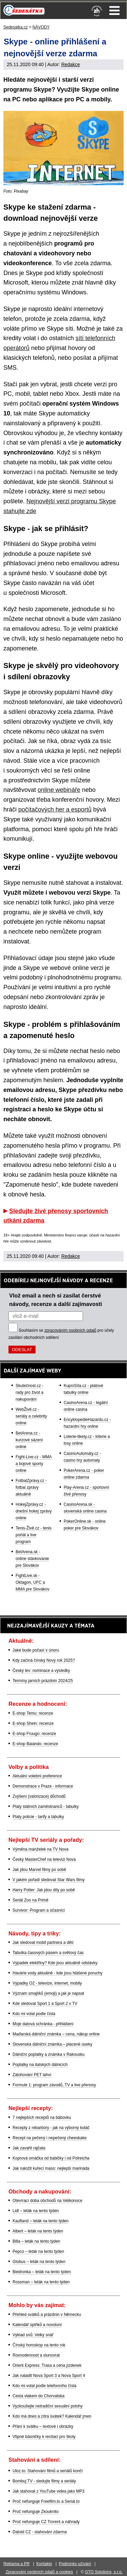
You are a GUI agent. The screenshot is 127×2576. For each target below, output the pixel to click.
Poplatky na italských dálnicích (40, 2064)
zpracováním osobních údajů (70, 1330)
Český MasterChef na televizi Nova (44, 1859)
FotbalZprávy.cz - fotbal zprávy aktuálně (31, 1487)
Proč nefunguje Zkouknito (36, 2511)
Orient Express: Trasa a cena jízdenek (47, 2365)
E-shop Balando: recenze (35, 1743)
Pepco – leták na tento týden (38, 2251)
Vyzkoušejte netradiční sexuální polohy (48, 2406)
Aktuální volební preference (37, 1776)
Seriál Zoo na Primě (30, 1900)
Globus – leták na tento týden (39, 2261)
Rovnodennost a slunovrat (36, 2355)
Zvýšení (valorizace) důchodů (39, 1796)
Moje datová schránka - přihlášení (43, 2024)
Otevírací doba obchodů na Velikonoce (47, 2200)
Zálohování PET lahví (32, 2074)
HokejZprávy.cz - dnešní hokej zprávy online (34, 1511)
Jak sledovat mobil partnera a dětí (43, 1942)
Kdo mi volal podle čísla (34, 2013)
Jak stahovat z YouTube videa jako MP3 (48, 2491)
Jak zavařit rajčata (29, 2148)
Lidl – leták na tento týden (36, 2210)
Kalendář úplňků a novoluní (37, 2324)
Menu (114, 10)
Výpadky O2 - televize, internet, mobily (47, 1983)
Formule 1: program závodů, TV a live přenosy (54, 2085)
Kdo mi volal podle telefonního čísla (45, 2385)
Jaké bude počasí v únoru (36, 1650)
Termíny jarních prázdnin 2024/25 (43, 1680)
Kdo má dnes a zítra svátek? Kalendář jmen (52, 2416)
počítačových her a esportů (54, 809)
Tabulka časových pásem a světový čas (48, 1952)
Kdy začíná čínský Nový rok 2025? (44, 1660)
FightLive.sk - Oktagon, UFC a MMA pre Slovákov (32, 1582)
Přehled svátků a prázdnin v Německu (47, 2314)
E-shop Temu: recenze (33, 1713)
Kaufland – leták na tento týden (40, 2221)
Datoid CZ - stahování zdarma (40, 2532)
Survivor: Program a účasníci (39, 1910)
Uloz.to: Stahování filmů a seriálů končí (48, 2470)
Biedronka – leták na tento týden (42, 2271)
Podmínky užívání (75, 2563)
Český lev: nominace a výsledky (41, 1670)
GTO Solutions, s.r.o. (104, 2572)
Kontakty (44, 2563)
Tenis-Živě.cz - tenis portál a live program (33, 1535)
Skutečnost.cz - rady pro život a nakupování (29, 1392)
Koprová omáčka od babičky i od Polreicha (51, 2158)
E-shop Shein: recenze (33, 1723)
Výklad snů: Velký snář (33, 2335)
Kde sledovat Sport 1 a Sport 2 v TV (45, 2003)
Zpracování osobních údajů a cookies (39, 2572)
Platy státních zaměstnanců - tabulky (46, 1806)
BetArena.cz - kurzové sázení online (29, 1440)
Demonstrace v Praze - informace (43, 1786)
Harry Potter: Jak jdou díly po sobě (44, 1890)
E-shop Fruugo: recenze (34, 1733)
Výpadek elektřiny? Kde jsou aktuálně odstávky (55, 1962)
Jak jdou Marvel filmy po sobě (39, 1869)
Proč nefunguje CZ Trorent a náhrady (46, 2521)
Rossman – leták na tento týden (41, 2282)
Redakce (70, 64)
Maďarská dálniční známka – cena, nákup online (56, 2034)
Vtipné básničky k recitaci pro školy (44, 2436)
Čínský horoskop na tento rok (39, 2345)
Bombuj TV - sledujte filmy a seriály (44, 2481)
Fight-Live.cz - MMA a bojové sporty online (34, 1464)
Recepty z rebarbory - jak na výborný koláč (51, 2127)
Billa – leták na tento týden (36, 2241)
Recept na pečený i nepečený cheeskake (50, 2137)
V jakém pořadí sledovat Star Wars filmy (49, 1879)
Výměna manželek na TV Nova (40, 1849)
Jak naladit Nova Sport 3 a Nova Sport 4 (49, 2375)
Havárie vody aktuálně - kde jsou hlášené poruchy (58, 1973)
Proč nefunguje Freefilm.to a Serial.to (46, 2501)
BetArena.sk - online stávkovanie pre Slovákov (32, 1558)
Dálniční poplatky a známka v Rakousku (49, 2054)
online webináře (59, 789)
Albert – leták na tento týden (38, 2231)
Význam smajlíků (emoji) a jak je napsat (48, 1993)
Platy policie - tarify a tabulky (38, 1816)
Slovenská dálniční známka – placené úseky (52, 2044)
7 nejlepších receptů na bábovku (42, 2117)
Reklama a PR (16, 2563)
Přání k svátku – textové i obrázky (43, 2426)
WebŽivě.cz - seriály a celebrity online (31, 1416)
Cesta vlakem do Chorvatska (38, 2396)
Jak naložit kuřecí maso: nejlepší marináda (51, 2168)
